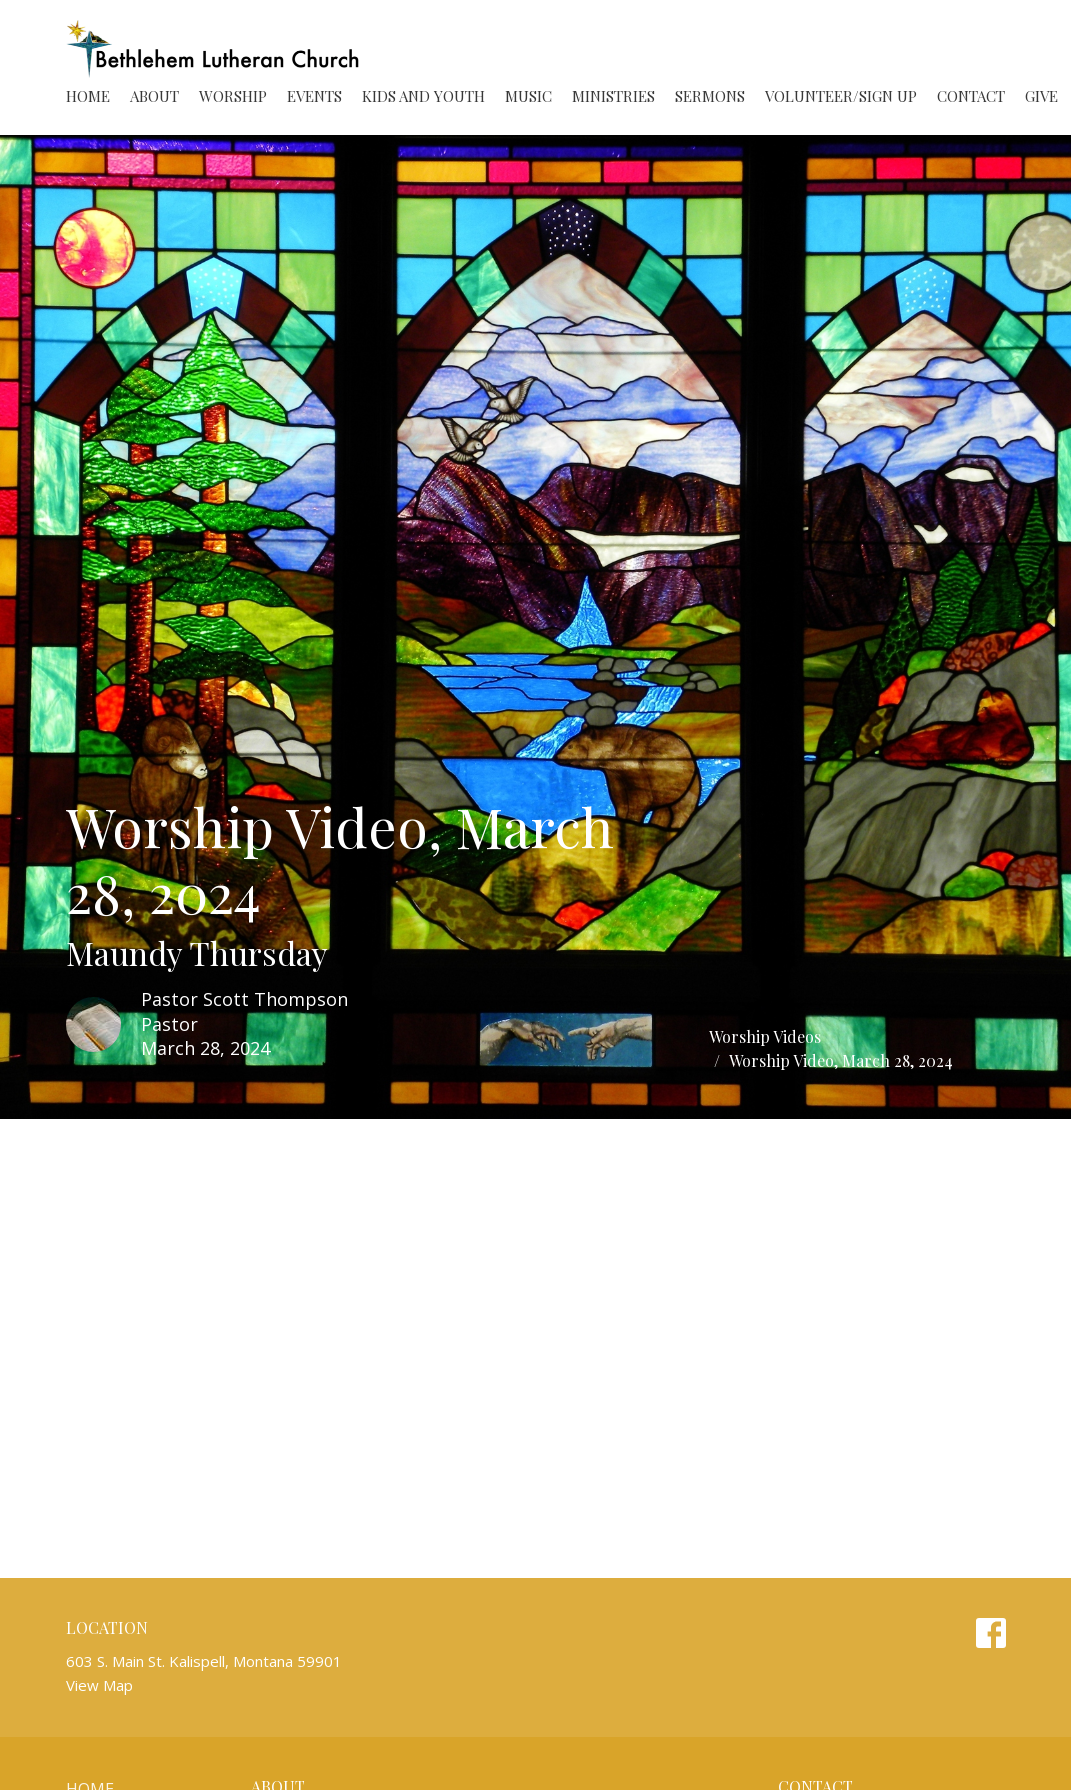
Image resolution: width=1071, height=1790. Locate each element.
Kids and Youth (423, 96)
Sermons (710, 96)
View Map (99, 1685)
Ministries (613, 96)
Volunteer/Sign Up (841, 96)
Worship (233, 96)
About (154, 96)
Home (88, 96)
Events (314, 96)
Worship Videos (765, 1036)
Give (1041, 96)
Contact (971, 96)
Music (528, 96)
